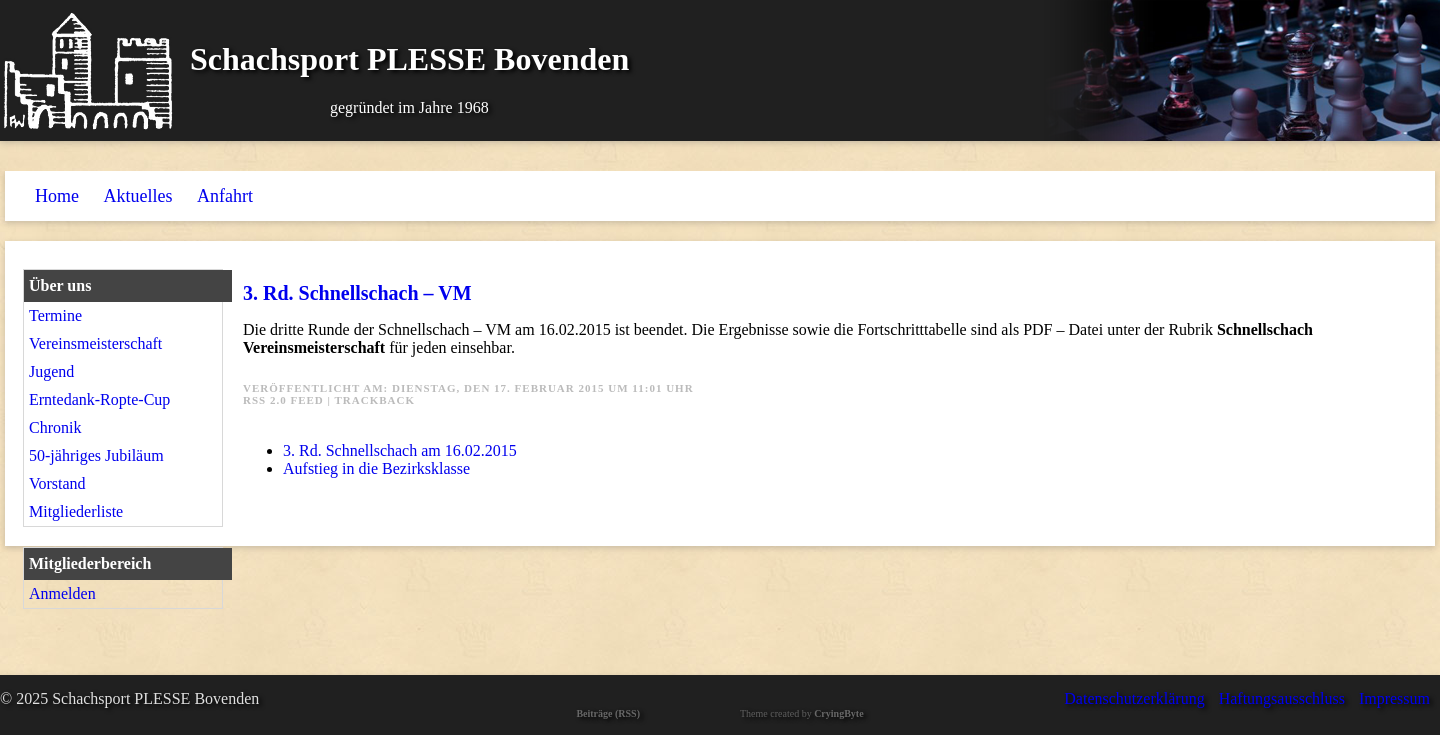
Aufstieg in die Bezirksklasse (376, 468)
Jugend (51, 371)
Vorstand (57, 483)
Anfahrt (225, 196)
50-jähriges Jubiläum (96, 455)
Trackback (375, 400)
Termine (55, 315)
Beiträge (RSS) (608, 713)
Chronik (55, 427)
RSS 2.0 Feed (283, 400)
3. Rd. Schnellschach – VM (357, 293)
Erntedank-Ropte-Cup (99, 399)
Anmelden (62, 593)
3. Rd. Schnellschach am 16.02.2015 (400, 450)
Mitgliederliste (76, 511)
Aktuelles (138, 196)
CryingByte (838, 713)
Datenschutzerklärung (1134, 698)
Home (57, 196)
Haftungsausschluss (1282, 698)
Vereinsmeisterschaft (95, 343)
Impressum (1394, 698)
